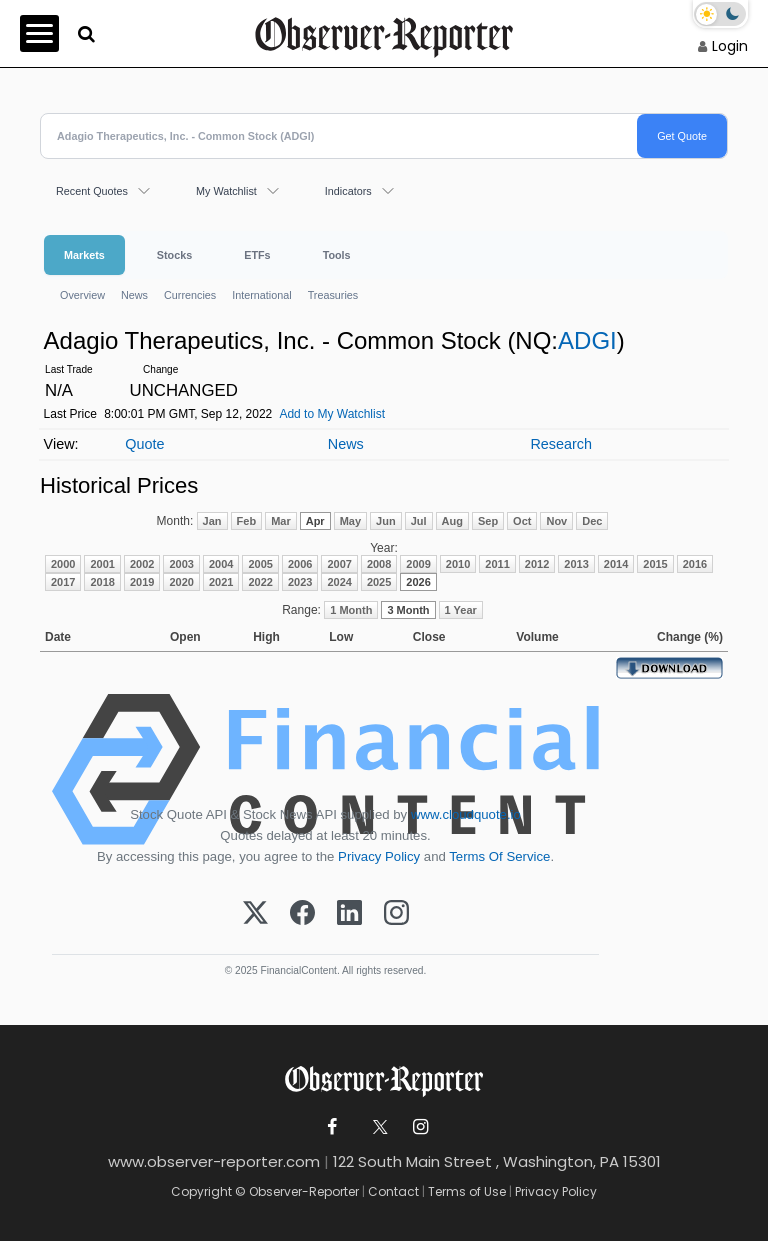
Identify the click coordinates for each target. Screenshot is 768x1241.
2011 (497, 564)
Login (730, 46)
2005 (260, 564)
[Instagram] (396, 914)
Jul (419, 521)
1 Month (351, 610)
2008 (379, 564)
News (134, 295)
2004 (221, 564)
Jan (212, 521)
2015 (655, 564)
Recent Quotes (92, 191)
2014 (616, 564)
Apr (315, 521)
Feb (247, 521)
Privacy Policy (379, 856)
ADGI (587, 340)
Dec (592, 521)
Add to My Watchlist (332, 414)
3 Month (408, 610)
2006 (300, 564)
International (261, 295)
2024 (339, 582)
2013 (576, 564)
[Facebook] (302, 914)
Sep (488, 521)
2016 (695, 564)
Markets (84, 255)
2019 (142, 582)
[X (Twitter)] (255, 914)
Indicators (348, 191)
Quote (144, 444)
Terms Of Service (499, 856)
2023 (300, 582)
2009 (418, 564)
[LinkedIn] (349, 914)
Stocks (174, 255)
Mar (281, 521)
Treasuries (333, 295)
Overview (82, 295)
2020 (181, 582)
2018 (102, 582)
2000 (63, 564)
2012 (537, 564)
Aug (452, 521)
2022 (260, 582)
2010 (458, 564)
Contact (393, 1191)
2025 (379, 582)
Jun (386, 521)
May (350, 521)
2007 (339, 564)
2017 (63, 582)
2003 (181, 564)
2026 (418, 582)
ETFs (257, 255)
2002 (142, 564)
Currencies (190, 295)
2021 (221, 582)
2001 (102, 564)
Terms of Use (467, 1191)
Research (561, 444)
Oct (522, 521)
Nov (556, 521)
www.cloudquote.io (466, 814)
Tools (337, 255)
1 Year (461, 610)
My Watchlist (226, 191)
